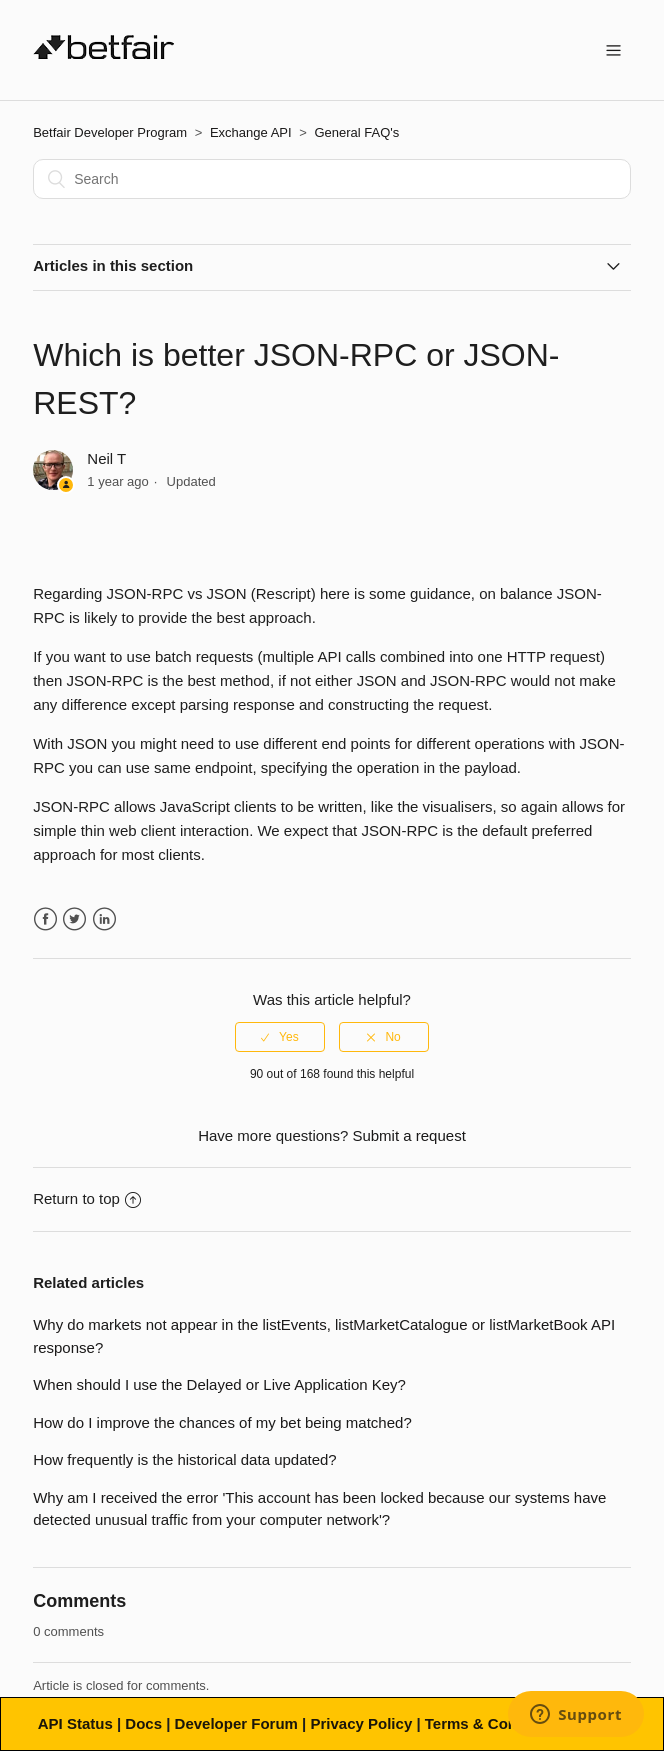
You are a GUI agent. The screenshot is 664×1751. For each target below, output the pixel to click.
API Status (75, 1723)
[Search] (332, 179)
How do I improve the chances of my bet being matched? (222, 1422)
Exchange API (251, 132)
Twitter (74, 919)
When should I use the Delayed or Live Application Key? (219, 1384)
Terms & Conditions (495, 1723)
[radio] (280, 1037)
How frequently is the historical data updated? (185, 1459)
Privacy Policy (361, 1723)
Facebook (45, 919)
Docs (143, 1723)
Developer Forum (236, 1723)
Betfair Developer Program (110, 132)
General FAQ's (356, 132)
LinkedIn (104, 919)
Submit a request (408, 1135)
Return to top (87, 1198)
